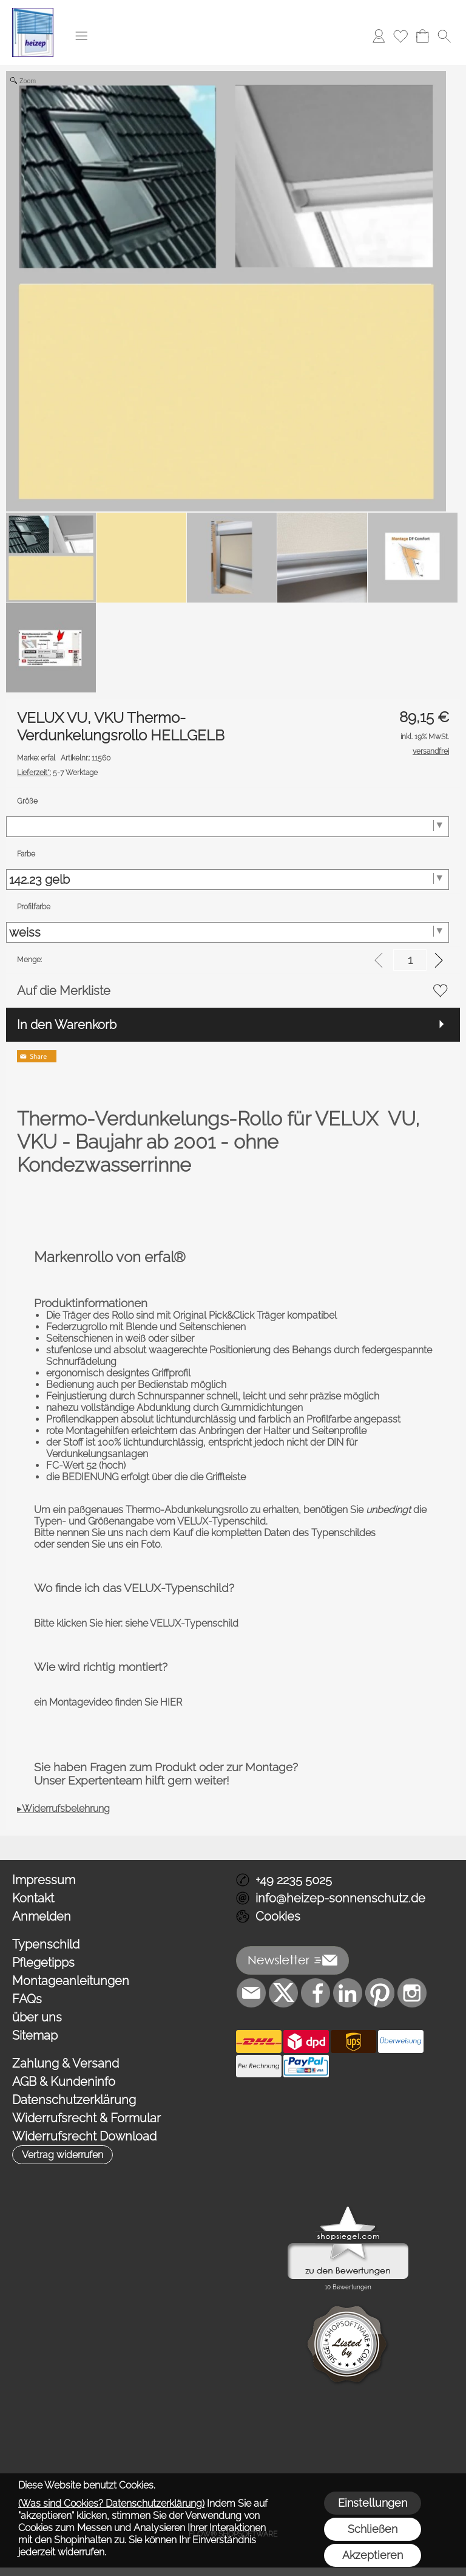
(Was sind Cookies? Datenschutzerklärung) (111, 2503)
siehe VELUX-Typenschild (181, 1623)
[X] (283, 1993)
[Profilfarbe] (227, 932)
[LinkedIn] (348, 1993)
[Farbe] (227, 879)
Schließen (372, 2529)
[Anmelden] (379, 36)
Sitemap (35, 2035)
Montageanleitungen (70, 1980)
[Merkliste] (400, 36)
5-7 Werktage (57, 772)
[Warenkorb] (422, 36)
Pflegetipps (43, 1962)
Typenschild (45, 1944)
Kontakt (33, 1898)
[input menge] (410, 960)
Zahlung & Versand (65, 2063)
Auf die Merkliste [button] (63, 990)
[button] (81, 36)
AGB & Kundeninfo (63, 2081)
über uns (37, 2017)
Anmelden (41, 1916)
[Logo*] (32, 13)
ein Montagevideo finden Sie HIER (108, 1702)
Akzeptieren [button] (372, 2555)
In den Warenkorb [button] (66, 1024)
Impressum (43, 1880)
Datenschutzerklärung (74, 2100)
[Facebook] (315, 1993)
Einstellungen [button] (372, 2502)
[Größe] (227, 826)
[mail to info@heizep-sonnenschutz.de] (251, 1993)
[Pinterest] (380, 1993)
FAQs (27, 1999)
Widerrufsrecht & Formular (86, 2118)
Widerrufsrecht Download (84, 2136)
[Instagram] (412, 1993)
